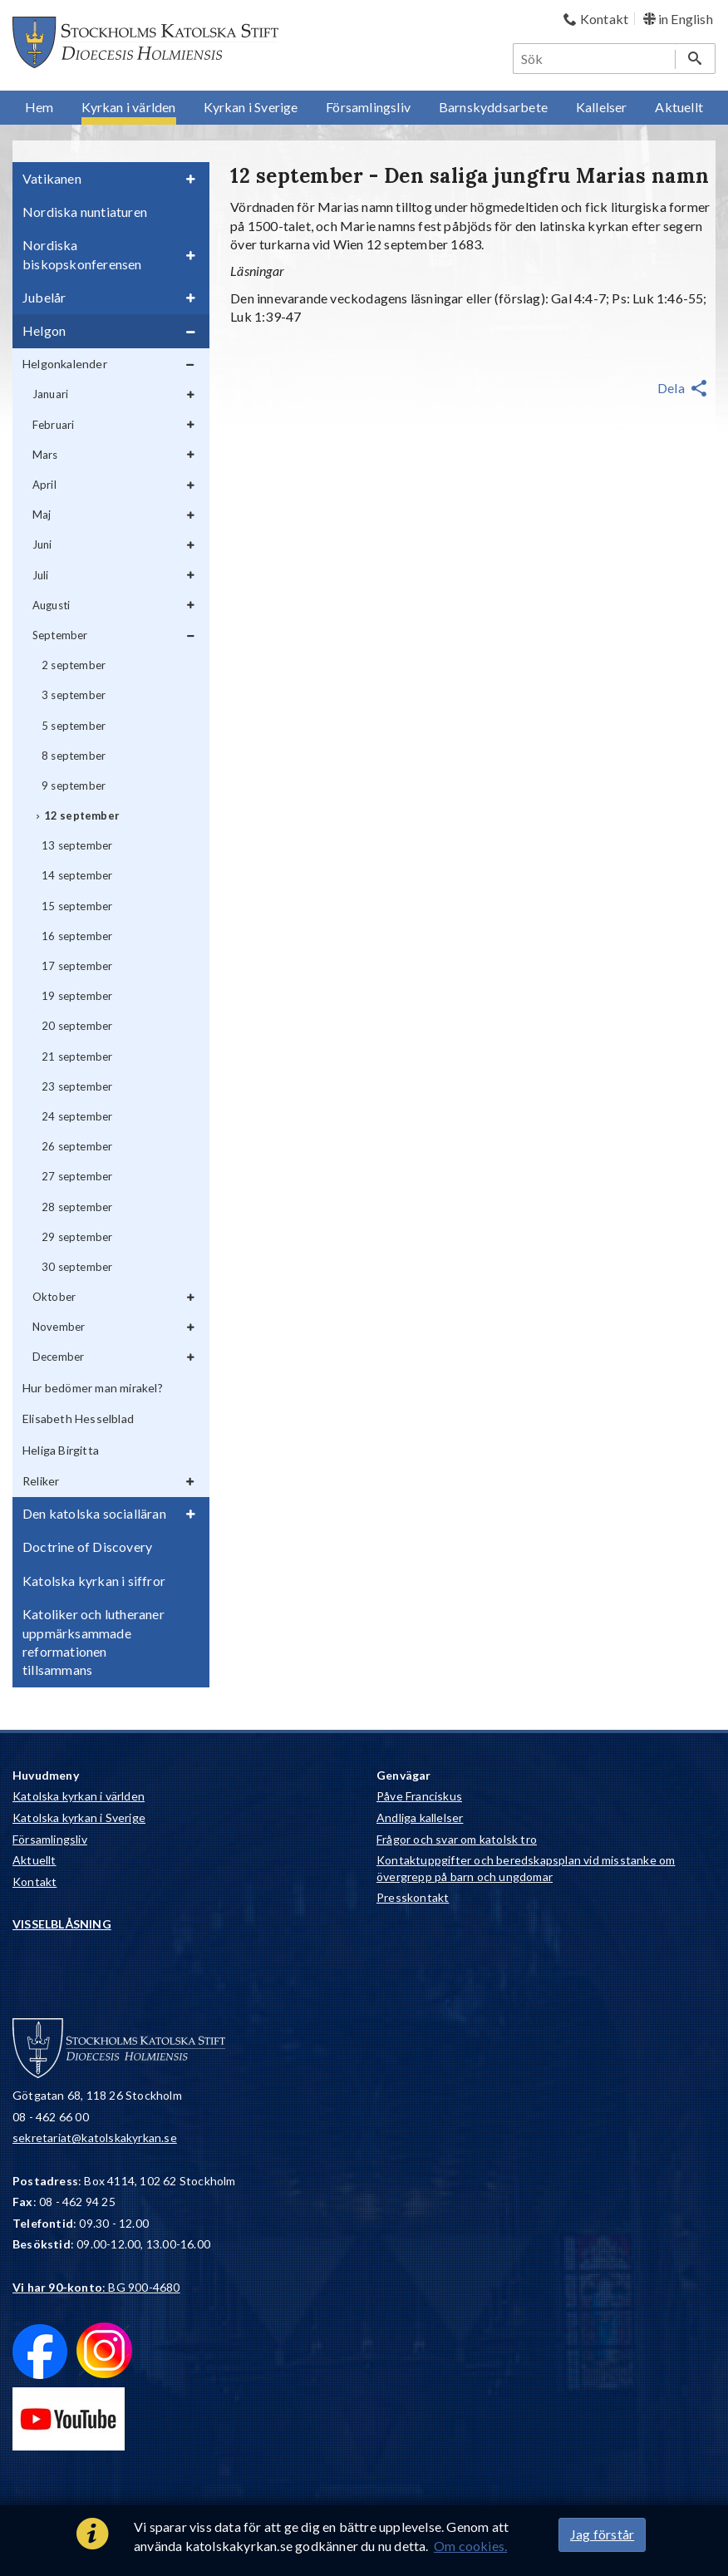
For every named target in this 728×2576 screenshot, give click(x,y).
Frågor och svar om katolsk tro (456, 1839)
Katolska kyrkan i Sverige (78, 1817)
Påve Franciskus (419, 1796)
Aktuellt (34, 1860)
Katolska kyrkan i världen (78, 1796)
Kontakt (34, 1881)
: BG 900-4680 (96, 2287)
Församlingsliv (49, 1839)
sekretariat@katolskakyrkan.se (94, 2137)
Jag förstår (602, 2534)
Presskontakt (412, 1897)
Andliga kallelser (419, 1817)
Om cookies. (470, 2546)
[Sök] (595, 58)
